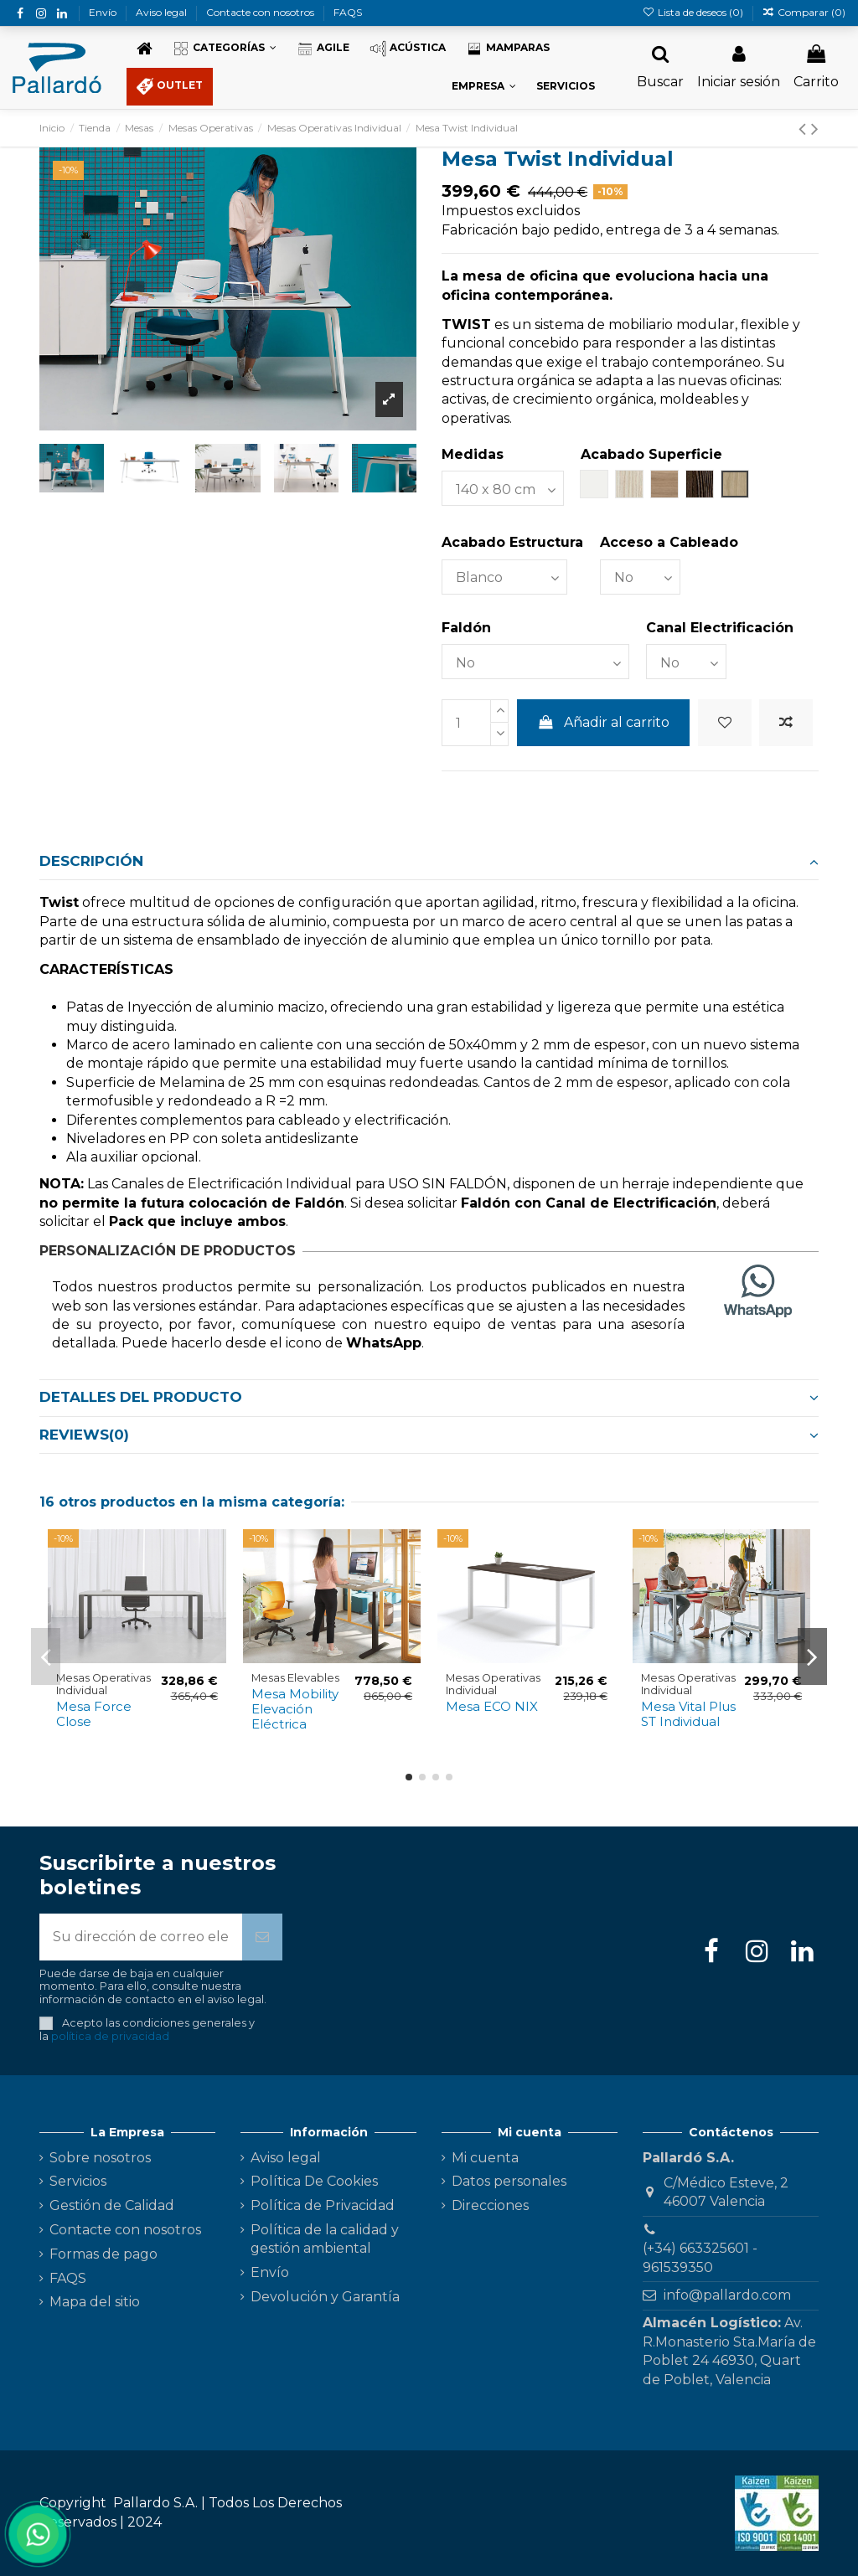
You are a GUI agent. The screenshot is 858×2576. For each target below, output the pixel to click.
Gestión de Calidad (111, 2205)
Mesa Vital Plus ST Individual (688, 1713)
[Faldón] (535, 661)
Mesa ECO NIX (492, 1706)
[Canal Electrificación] (686, 661)
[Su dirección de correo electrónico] (140, 1937)
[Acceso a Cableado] (640, 577)
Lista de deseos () (693, 12)
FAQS (347, 12)
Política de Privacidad (323, 2205)
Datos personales (509, 2181)
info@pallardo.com (727, 2295)
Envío (104, 12)
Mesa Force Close (94, 1713)
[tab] (429, 861)
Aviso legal (162, 12)
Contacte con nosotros (261, 12)
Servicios (77, 2181)
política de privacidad (110, 2036)
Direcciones (490, 2205)
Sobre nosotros (100, 2158)
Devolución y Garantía (325, 2297)
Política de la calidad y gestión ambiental (325, 2239)
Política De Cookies (314, 2181)
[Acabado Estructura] (504, 577)
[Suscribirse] (262, 1937)
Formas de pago (103, 2254)
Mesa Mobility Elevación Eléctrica (295, 1709)
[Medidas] (503, 488)
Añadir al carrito (603, 722)
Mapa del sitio (94, 2302)
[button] (225, 49)
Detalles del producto (429, 1397)
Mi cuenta (485, 2158)
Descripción (429, 861)
